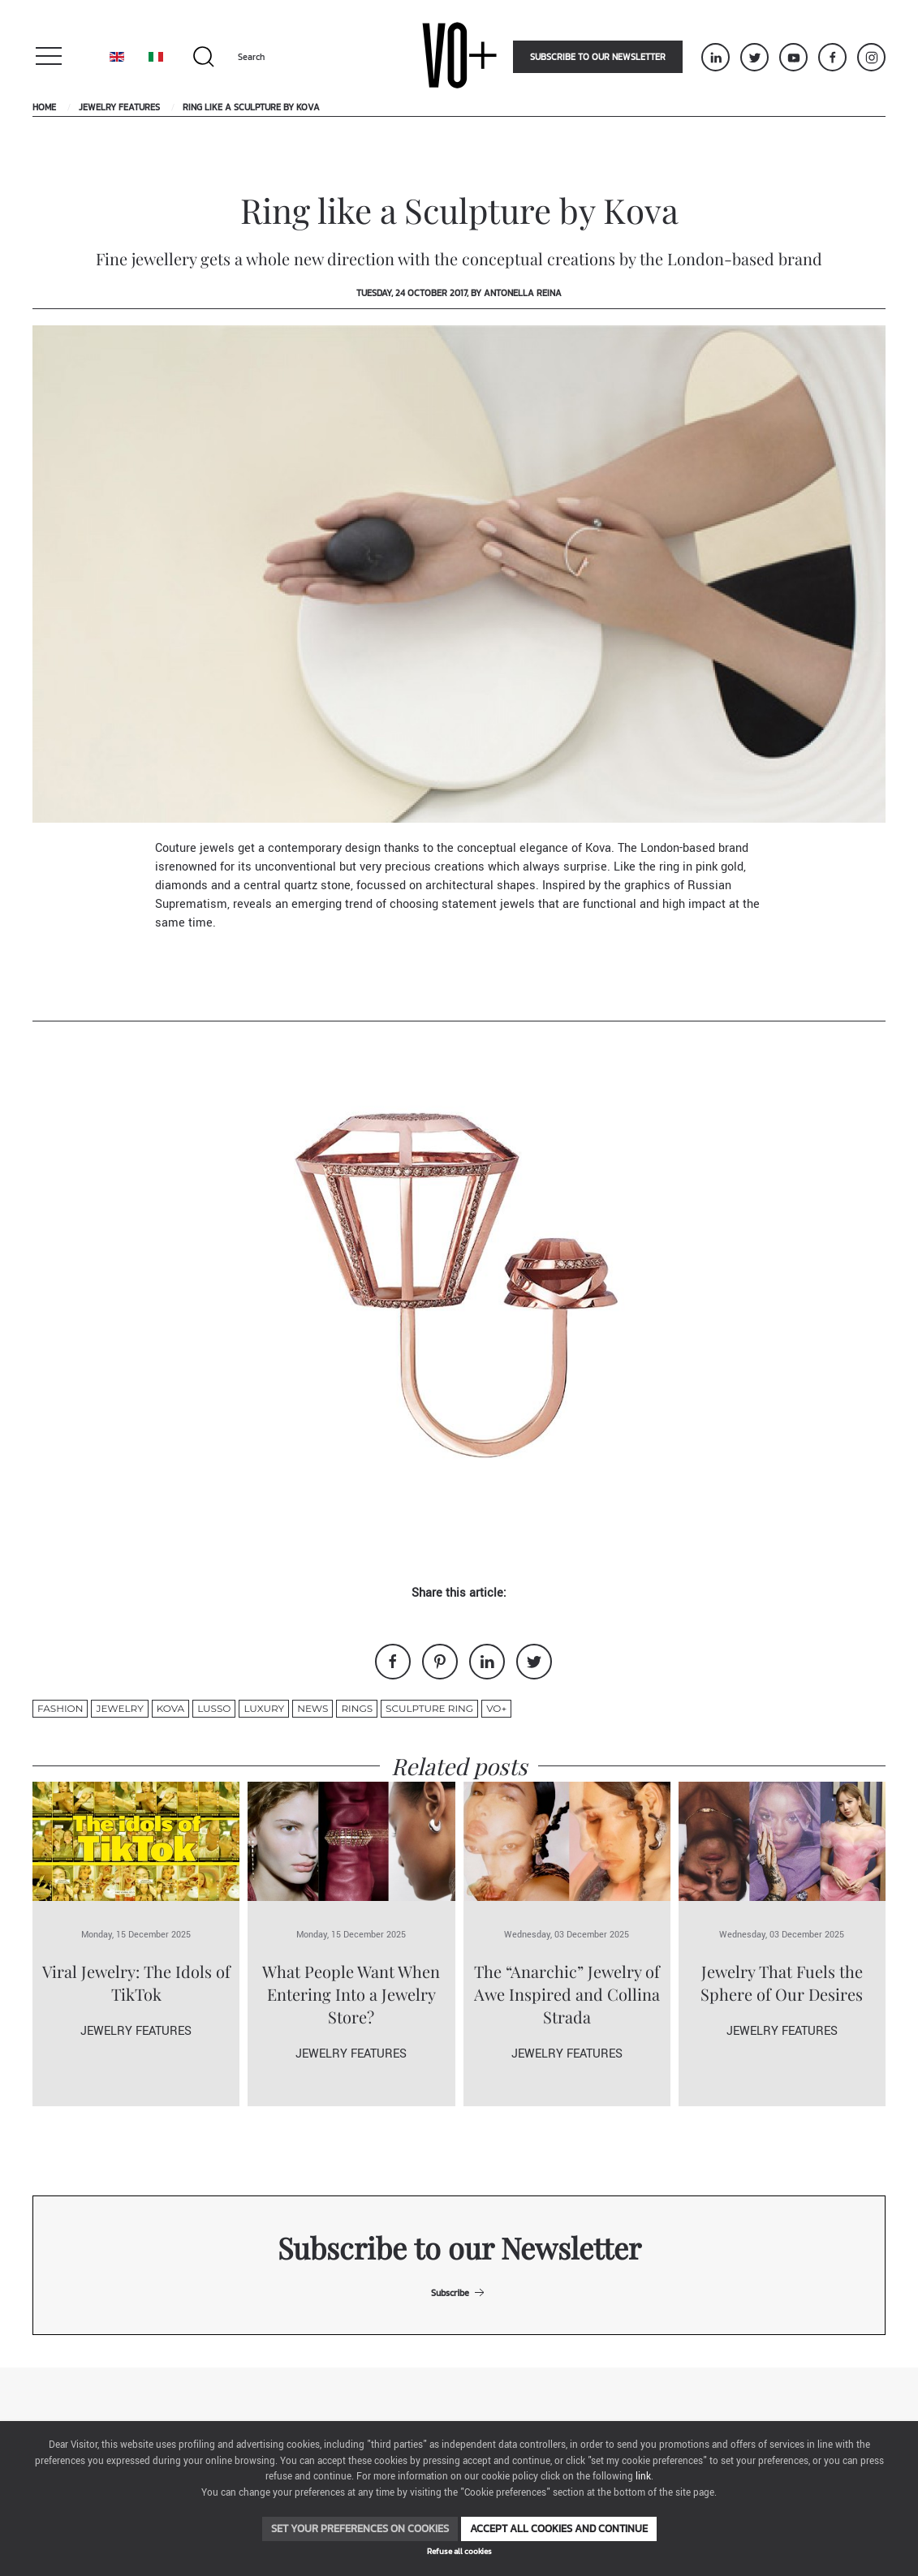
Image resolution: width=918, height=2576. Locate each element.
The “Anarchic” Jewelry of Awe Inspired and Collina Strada (567, 1994)
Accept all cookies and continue (559, 2528)
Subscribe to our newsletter (598, 56)
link (643, 2477)
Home (44, 107)
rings (357, 1708)
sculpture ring (429, 1708)
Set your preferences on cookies (360, 2528)
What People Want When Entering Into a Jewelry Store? (351, 1994)
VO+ (496, 1708)
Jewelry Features (119, 107)
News (312, 1708)
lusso (214, 1708)
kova (170, 1708)
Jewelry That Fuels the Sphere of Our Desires (781, 1982)
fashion (60, 1708)
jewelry (119, 1708)
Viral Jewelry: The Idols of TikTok (136, 1982)
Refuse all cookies (459, 2551)
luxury (264, 1708)
